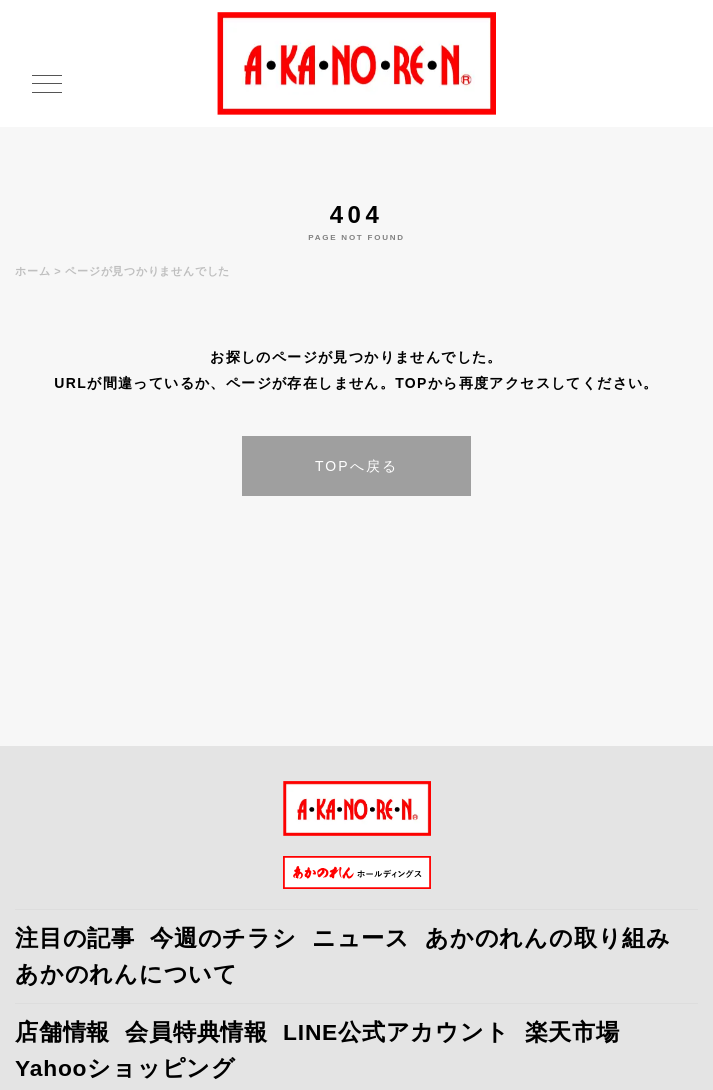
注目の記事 (75, 938)
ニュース (361, 938)
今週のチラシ (223, 938)
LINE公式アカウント (396, 1032)
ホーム (32, 271)
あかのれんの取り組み (548, 938)
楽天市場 (572, 1032)
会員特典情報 (196, 1032)
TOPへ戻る (356, 466)
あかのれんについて (126, 974)
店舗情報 (62, 1032)
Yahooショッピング (125, 1068)
